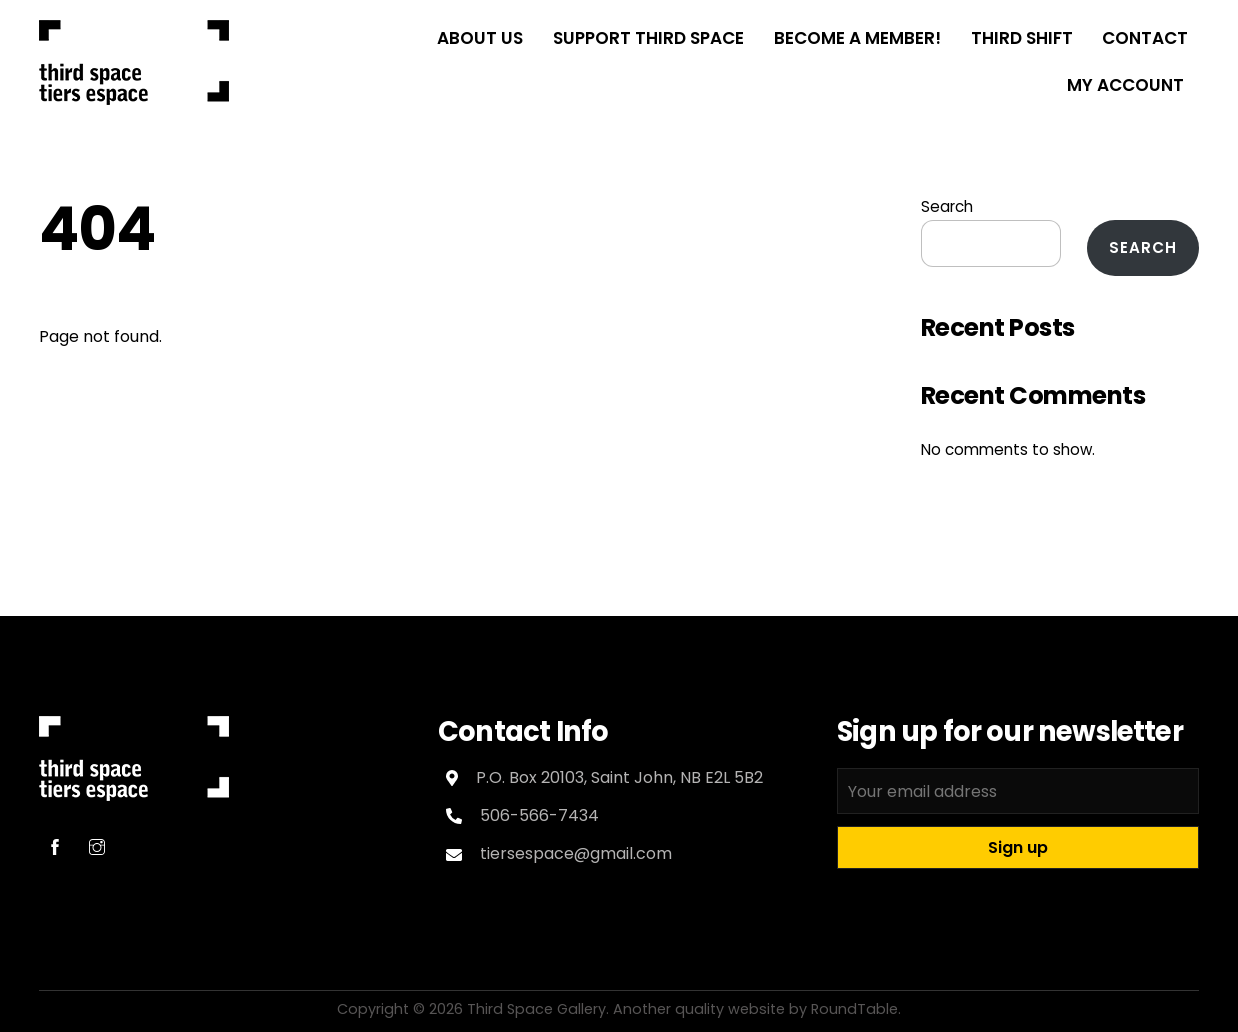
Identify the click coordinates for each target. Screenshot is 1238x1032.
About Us (480, 38)
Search (947, 206)
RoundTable (854, 1009)
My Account (1125, 85)
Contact (1145, 38)
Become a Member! (857, 38)
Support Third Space (648, 38)
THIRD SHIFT (1022, 38)
